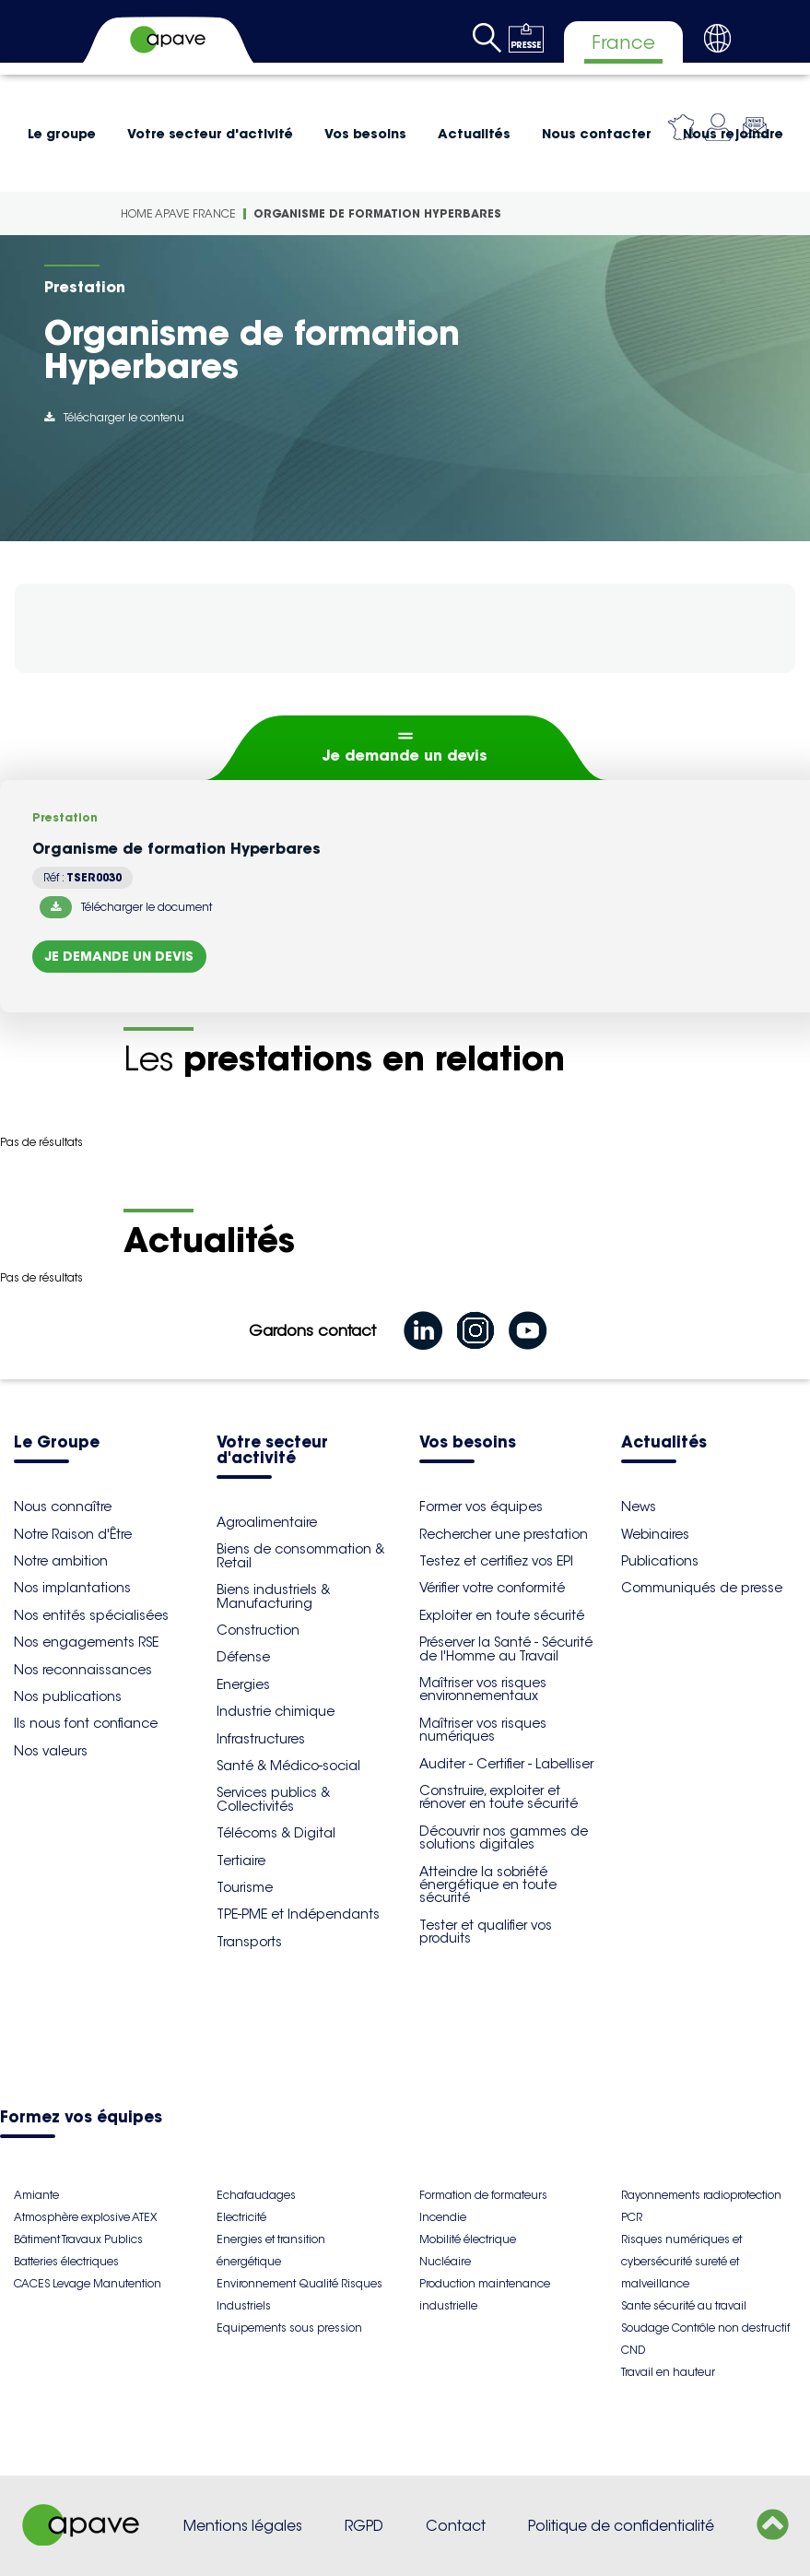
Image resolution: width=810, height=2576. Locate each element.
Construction (258, 1630)
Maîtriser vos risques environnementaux (482, 1689)
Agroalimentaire (267, 1522)
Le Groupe (57, 1443)
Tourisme (245, 1887)
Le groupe (62, 133)
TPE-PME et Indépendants (298, 1914)
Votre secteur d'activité (210, 133)
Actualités (474, 133)
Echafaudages (256, 2195)
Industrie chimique (276, 1711)
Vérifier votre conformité (492, 1587)
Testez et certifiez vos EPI (496, 1561)
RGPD (364, 2526)
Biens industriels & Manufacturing (273, 1596)
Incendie (442, 2217)
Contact (456, 2526)
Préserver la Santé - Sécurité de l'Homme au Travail (506, 1648)
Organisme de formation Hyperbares (377, 213)
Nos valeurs (51, 1751)
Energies (243, 1684)
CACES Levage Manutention (87, 2283)
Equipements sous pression (289, 2327)
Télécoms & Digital (276, 1833)
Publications (659, 1561)
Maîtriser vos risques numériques (482, 1729)
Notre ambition (61, 1561)
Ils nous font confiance (86, 1723)
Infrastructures (261, 1739)
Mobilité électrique (467, 2239)
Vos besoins (365, 133)
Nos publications (68, 1696)
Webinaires (655, 1534)
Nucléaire (445, 2261)
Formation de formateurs (483, 2195)
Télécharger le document (126, 907)
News (638, 1506)
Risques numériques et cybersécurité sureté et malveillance (681, 2261)
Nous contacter (597, 133)
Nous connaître (63, 1506)
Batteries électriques (66, 2261)
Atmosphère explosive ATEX (85, 2217)
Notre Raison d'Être (73, 1534)
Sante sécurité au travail (683, 2305)
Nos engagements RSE (86, 1642)
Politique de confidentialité (621, 2526)
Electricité (241, 2217)
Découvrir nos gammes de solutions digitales (503, 1837)
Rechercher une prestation (503, 1534)
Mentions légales (242, 2526)
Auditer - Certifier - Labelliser (506, 1763)
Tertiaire (241, 1860)
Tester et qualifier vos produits (485, 1931)
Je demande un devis (405, 755)
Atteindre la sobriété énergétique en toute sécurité (488, 1885)
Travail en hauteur (668, 2372)
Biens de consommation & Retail (300, 1555)
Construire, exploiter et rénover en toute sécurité (498, 1797)
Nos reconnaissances (83, 1669)
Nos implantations (72, 1587)
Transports (249, 1941)
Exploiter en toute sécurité (501, 1615)
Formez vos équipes (81, 2118)
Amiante (36, 2195)
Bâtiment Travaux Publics (78, 2239)
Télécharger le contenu (114, 417)
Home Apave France (178, 213)
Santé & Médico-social (288, 1765)
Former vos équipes (481, 1506)
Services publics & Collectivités (273, 1799)
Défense (243, 1656)
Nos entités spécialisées (91, 1615)
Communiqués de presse (701, 1587)
